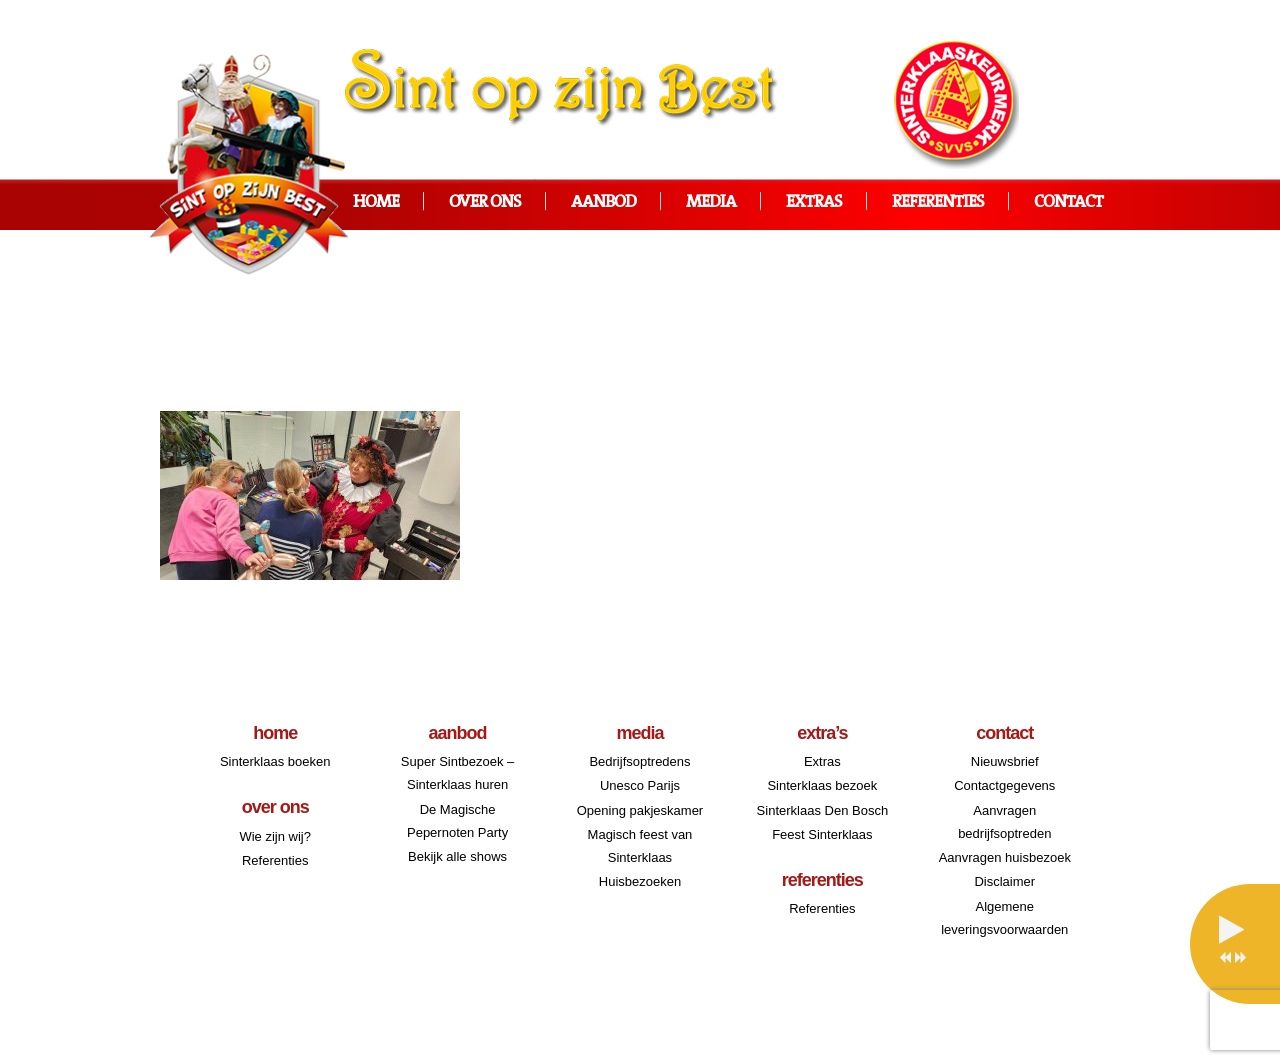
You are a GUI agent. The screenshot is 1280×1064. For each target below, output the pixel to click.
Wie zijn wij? (275, 836)
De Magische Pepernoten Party (457, 821)
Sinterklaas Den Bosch (823, 810)
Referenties (938, 202)
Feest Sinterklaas (822, 834)
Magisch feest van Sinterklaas (640, 846)
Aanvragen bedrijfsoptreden (1004, 822)
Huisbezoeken (640, 881)
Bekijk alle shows (457, 856)
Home (376, 202)
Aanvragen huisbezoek (1005, 857)
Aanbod (603, 202)
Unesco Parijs (640, 785)
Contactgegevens (1004, 785)
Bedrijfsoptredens (639, 761)
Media (711, 202)
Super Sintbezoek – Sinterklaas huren (457, 773)
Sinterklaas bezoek (822, 785)
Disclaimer (1004, 881)
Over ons (485, 202)
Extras (814, 202)
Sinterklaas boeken (275, 761)
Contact (1068, 202)
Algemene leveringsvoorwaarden (1004, 918)
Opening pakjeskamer (640, 810)
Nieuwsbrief (1005, 761)
